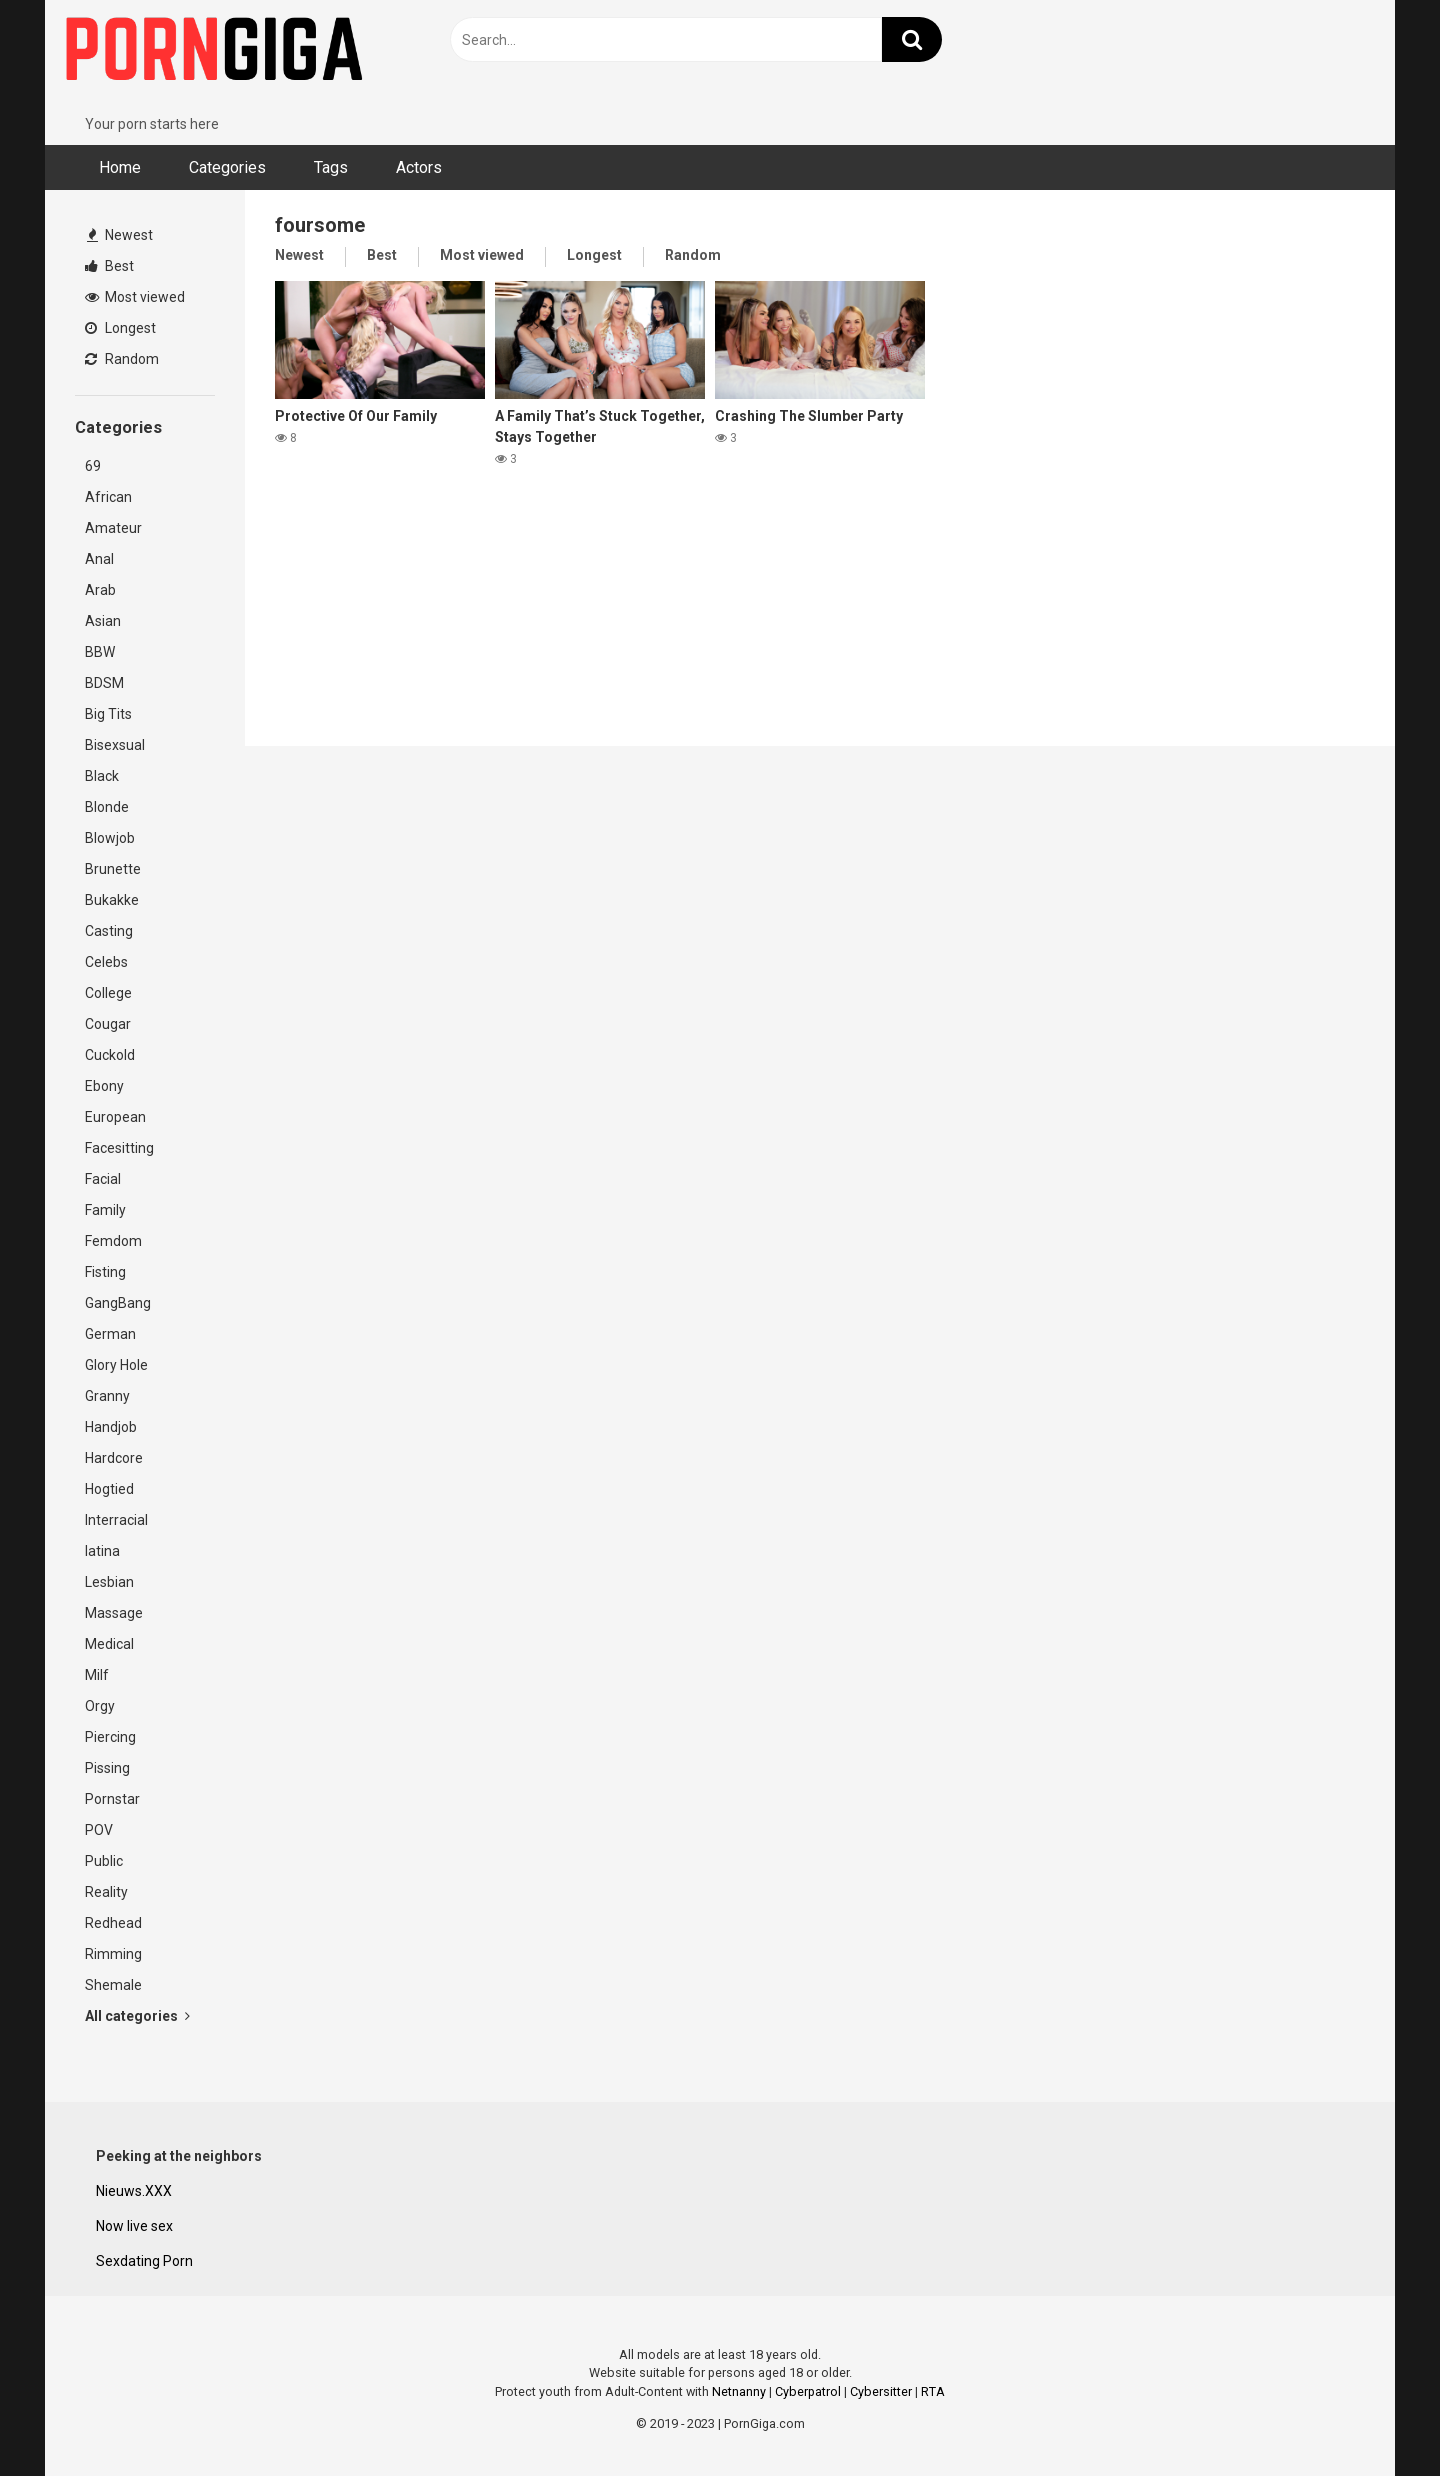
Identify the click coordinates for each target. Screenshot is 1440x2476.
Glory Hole (116, 1365)
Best (109, 266)
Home (120, 167)
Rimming (113, 1954)
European (115, 1117)
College (108, 993)
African (108, 497)
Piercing (110, 1737)
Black (102, 776)
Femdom (113, 1241)
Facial (103, 1179)
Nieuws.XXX (134, 2191)
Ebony (104, 1086)
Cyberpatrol (808, 2391)
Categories (227, 167)
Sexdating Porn (144, 2261)
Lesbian (109, 1582)
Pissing (107, 1768)
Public (104, 1861)
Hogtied (109, 1489)
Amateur (113, 528)
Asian (103, 621)
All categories (137, 2016)
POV (99, 1830)
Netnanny (739, 2391)
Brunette (113, 869)
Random (122, 359)
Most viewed (135, 297)
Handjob (111, 1427)
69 (93, 466)
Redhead (113, 1923)
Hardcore (114, 1458)
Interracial (116, 1520)
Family (105, 1210)
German (110, 1334)
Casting (109, 931)
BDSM (104, 683)
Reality (106, 1892)
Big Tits (108, 714)
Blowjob (110, 838)
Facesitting (119, 1148)
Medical (109, 1644)
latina (102, 1551)
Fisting (105, 1272)
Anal (99, 559)
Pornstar (112, 1799)
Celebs (106, 962)
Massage (114, 1613)
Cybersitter (881, 2391)
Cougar (108, 1024)
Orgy (100, 1706)
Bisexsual (115, 745)
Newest (120, 235)
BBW (100, 652)
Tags (331, 167)
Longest (120, 328)
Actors (419, 167)
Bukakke (112, 900)
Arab (100, 590)
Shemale (113, 1985)
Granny (107, 1396)
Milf (97, 1675)
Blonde (107, 807)
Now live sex (134, 2226)
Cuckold (110, 1055)
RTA (933, 2391)
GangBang (118, 1303)
